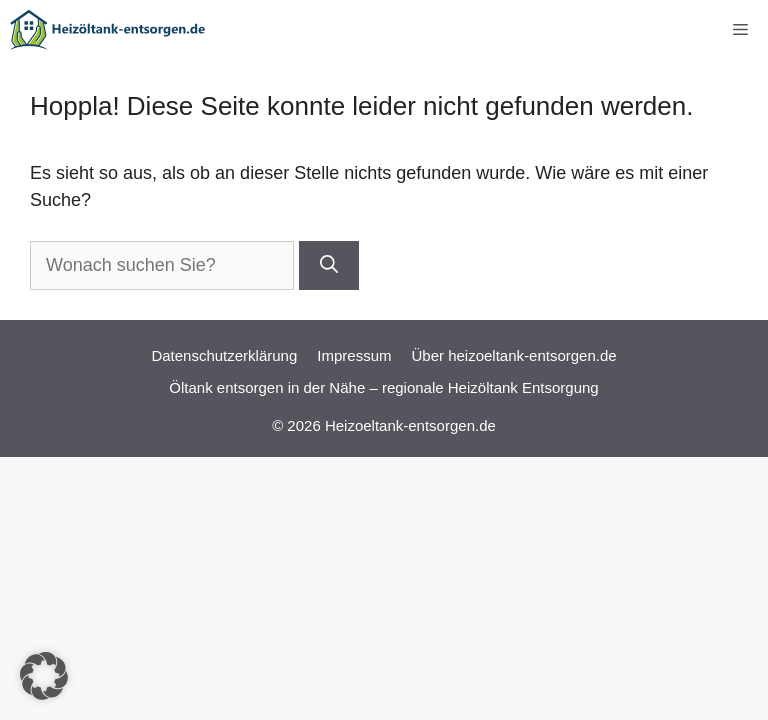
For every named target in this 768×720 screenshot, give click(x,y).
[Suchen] (329, 265)
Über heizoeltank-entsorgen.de (513, 355)
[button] (44, 676)
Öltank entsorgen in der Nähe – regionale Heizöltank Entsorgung (383, 387)
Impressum (354, 355)
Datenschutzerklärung (224, 355)
